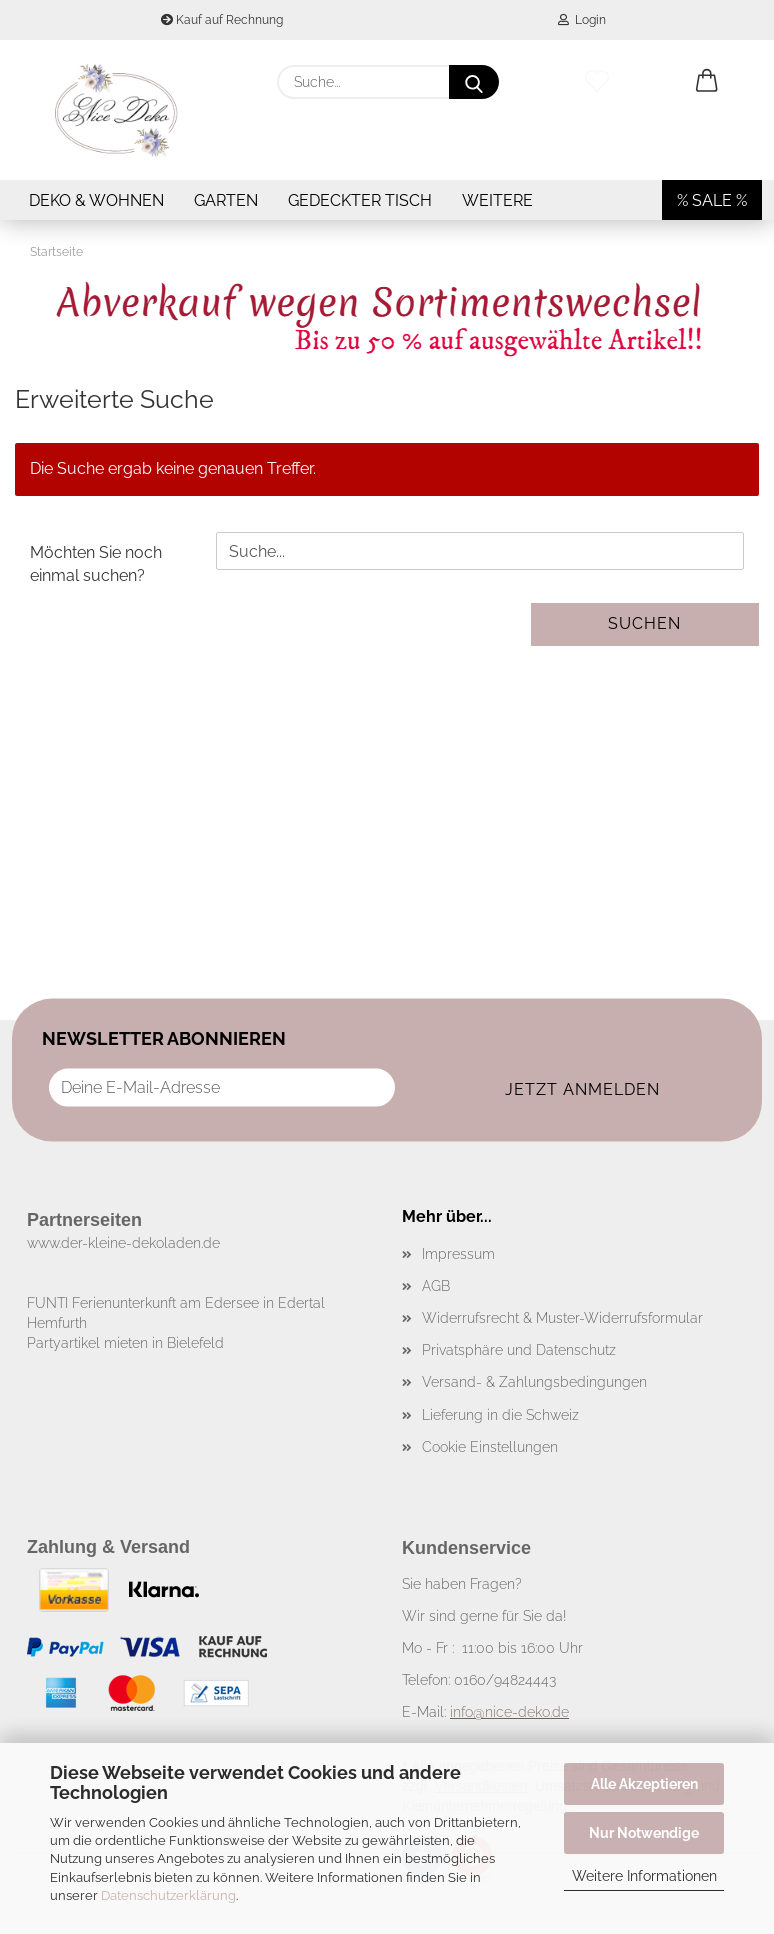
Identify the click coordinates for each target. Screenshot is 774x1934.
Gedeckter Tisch (360, 200)
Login (582, 20)
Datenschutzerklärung (168, 1895)
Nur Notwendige (644, 1833)
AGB (436, 1286)
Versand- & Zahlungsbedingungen (534, 1382)
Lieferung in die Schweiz (500, 1415)
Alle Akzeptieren (644, 1784)
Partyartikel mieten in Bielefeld (125, 1343)
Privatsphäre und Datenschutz (519, 1350)
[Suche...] (474, 82)
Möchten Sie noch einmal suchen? (96, 564)
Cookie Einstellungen (490, 1447)
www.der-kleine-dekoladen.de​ (123, 1243)
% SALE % (712, 200)
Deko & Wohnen (96, 200)
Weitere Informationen (644, 1876)
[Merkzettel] (597, 82)
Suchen (644, 623)
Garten (226, 200)
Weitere (497, 200)
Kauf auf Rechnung (222, 20)
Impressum (458, 1254)
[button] (707, 82)
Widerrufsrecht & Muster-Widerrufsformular (562, 1318)
